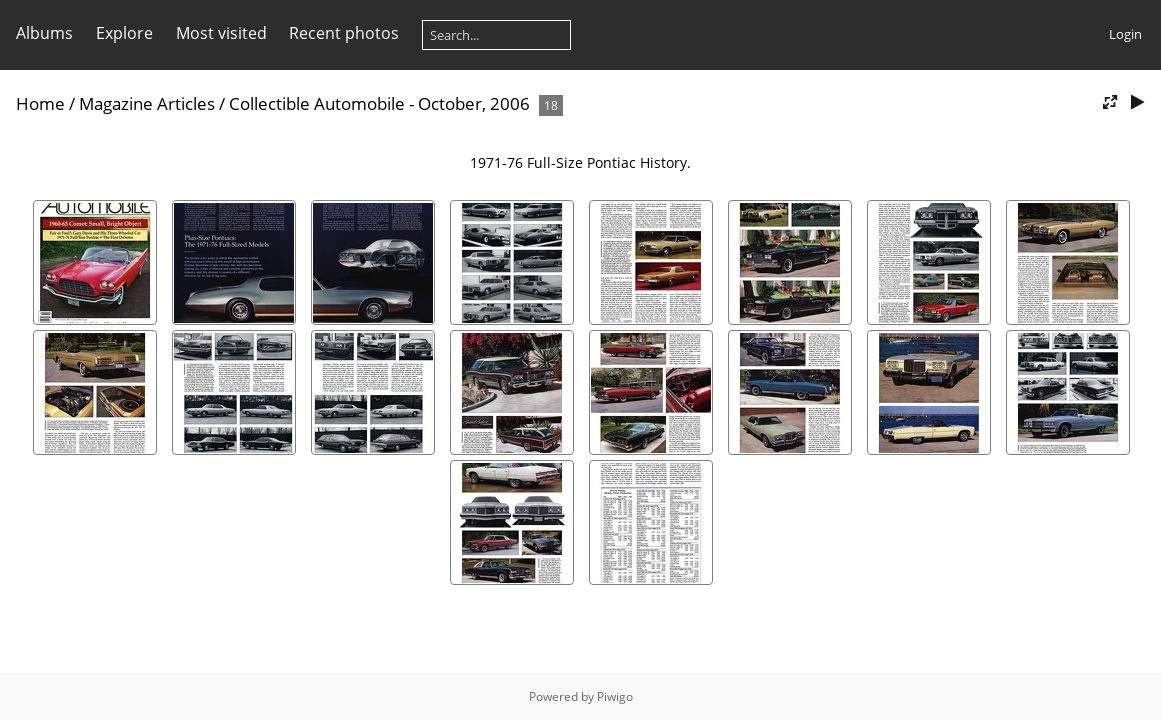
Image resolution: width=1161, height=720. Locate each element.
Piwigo (615, 696)
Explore (124, 33)
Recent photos (344, 33)
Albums (44, 33)
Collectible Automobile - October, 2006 (379, 103)
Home (40, 103)
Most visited (221, 33)
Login (1125, 34)
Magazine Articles (147, 103)
